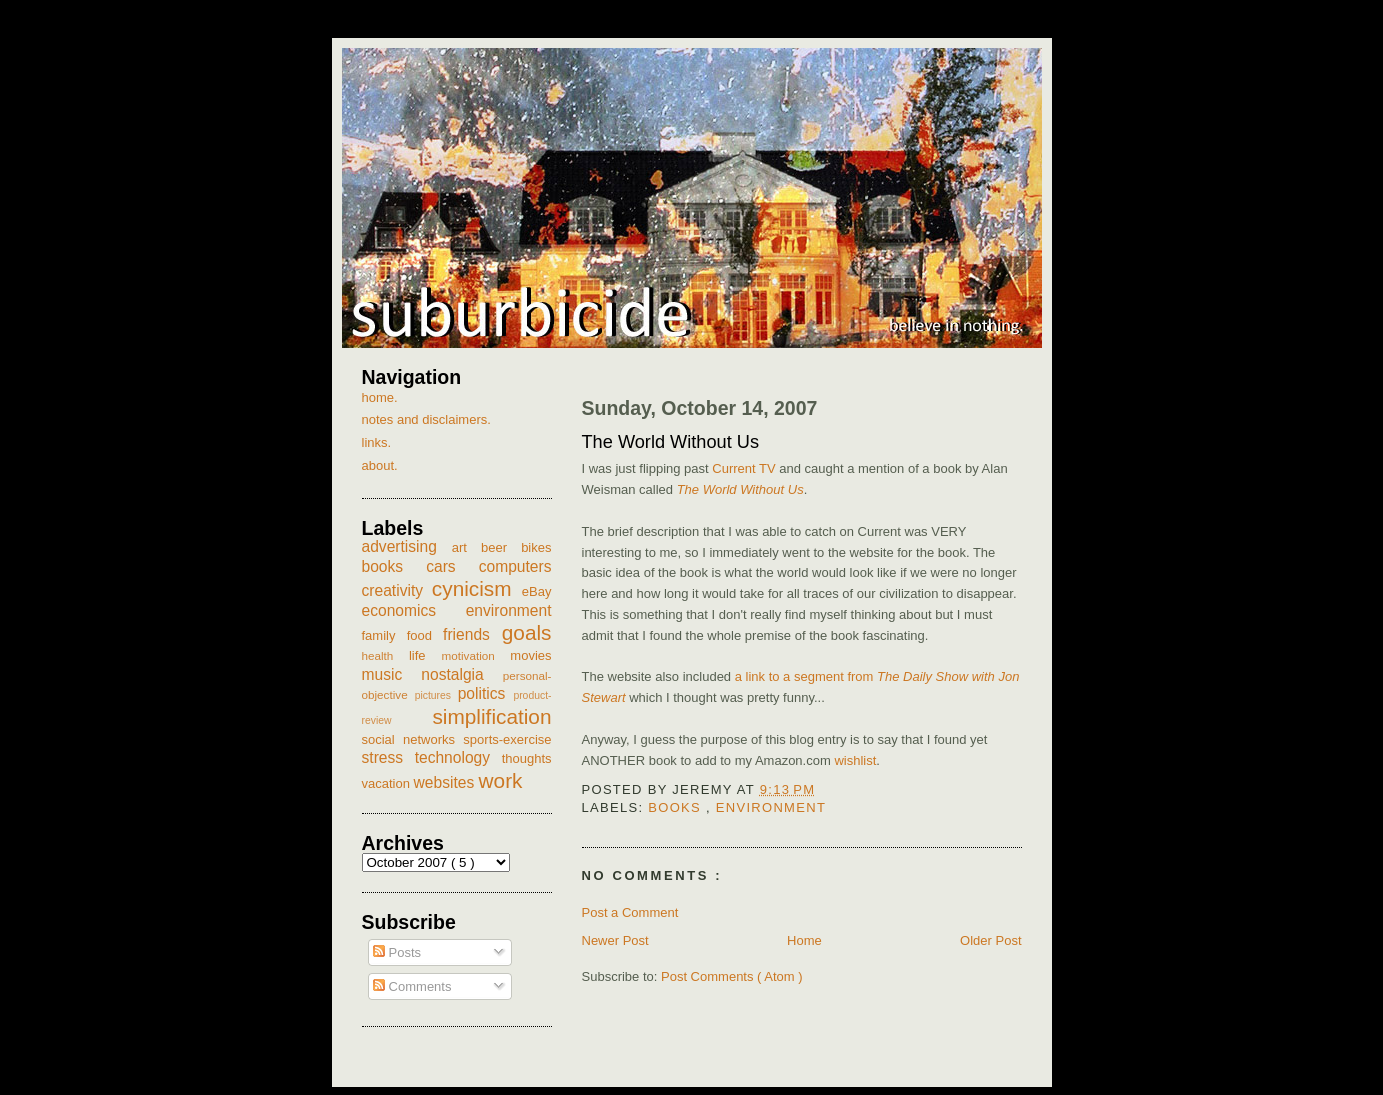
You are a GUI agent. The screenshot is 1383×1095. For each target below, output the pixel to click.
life (425, 655)
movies (530, 655)
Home (804, 940)
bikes (536, 547)
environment (771, 807)
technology (458, 757)
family (384, 635)
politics (486, 693)
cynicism (477, 588)
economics (414, 610)
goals (527, 632)
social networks (413, 739)
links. (377, 442)
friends (472, 634)
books (677, 807)
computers (515, 566)
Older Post (990, 940)
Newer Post (615, 940)
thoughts (527, 758)
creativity (397, 590)
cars (452, 566)
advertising (407, 546)
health (385, 655)
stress (388, 757)
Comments (412, 986)
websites (446, 782)
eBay (537, 591)
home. (380, 397)
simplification (491, 716)
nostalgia (461, 674)
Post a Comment (630, 912)
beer (501, 547)
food (425, 635)
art (466, 547)
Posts (397, 952)
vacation (388, 783)
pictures (436, 695)
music (392, 674)
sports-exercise (507, 739)
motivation (475, 655)
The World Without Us (671, 442)
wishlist (855, 760)
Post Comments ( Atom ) (732, 976)
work (501, 780)
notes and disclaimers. (426, 419)
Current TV (743, 468)
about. (380, 465)
